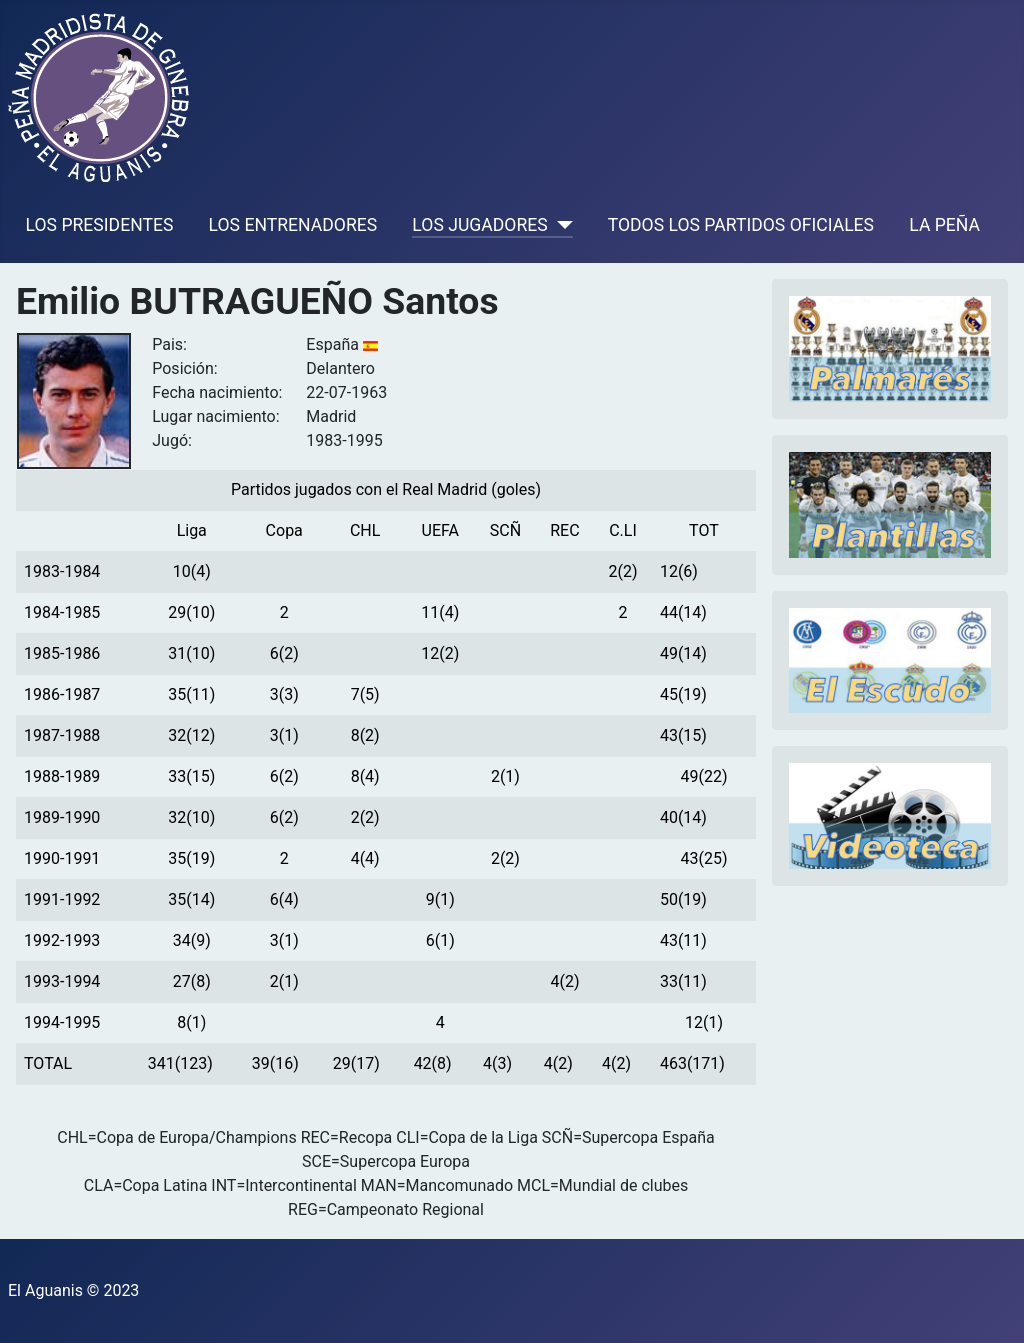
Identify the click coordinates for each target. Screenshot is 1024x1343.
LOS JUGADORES (479, 225)
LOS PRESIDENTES (100, 225)
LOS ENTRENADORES (293, 225)
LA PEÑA (944, 225)
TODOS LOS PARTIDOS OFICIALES (741, 225)
